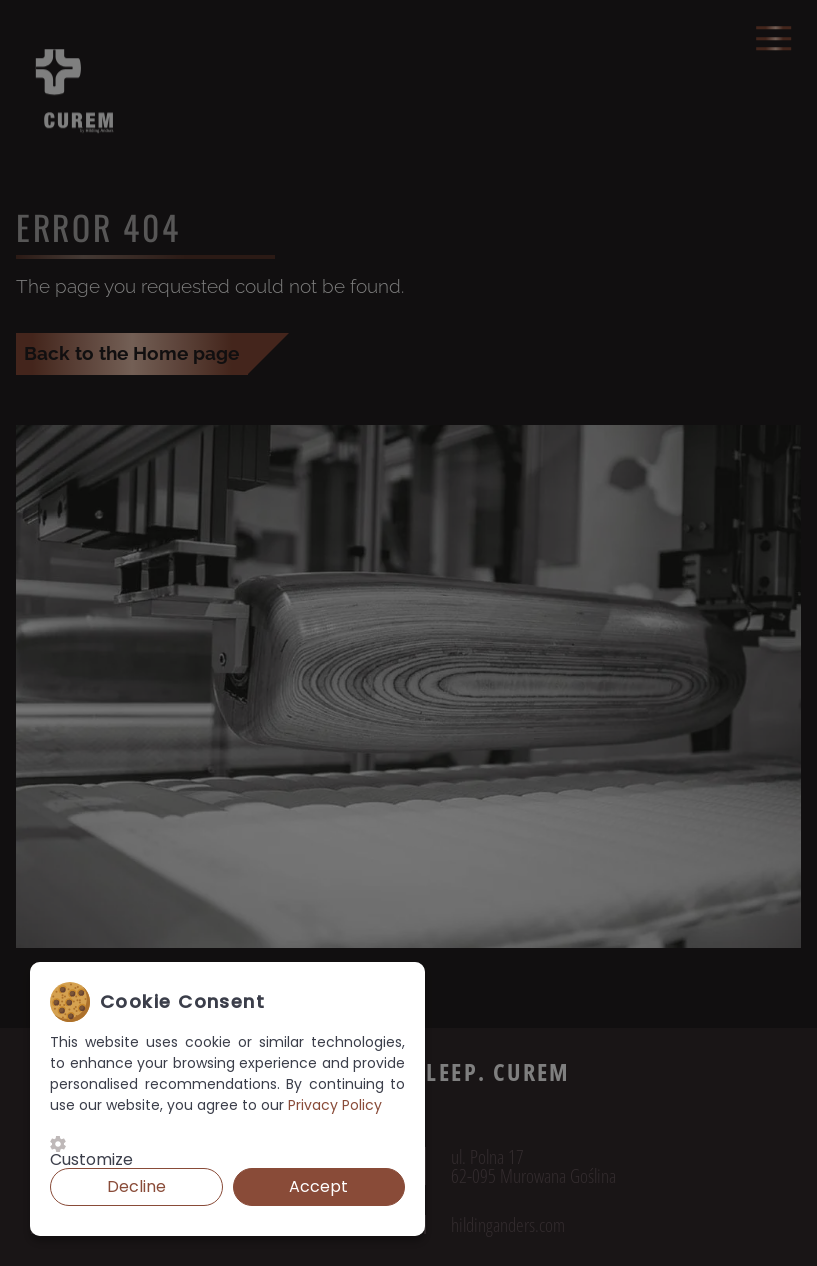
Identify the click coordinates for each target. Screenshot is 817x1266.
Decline (136, 1186)
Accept (318, 1186)
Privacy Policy (335, 1105)
